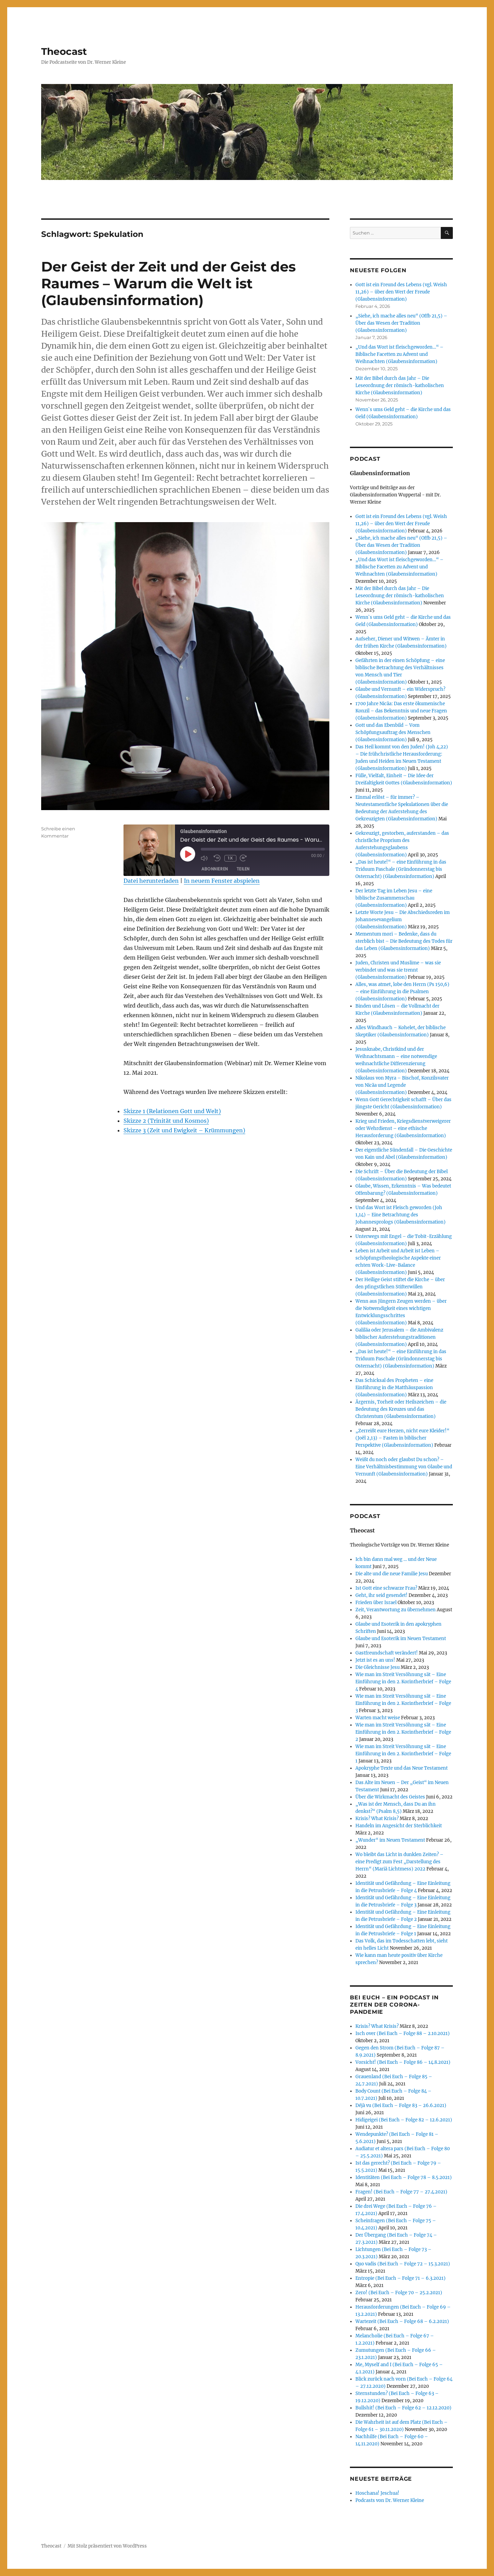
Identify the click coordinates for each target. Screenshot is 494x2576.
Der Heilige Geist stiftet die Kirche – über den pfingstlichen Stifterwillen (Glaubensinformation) (400, 1287)
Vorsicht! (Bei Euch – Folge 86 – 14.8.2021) (402, 2062)
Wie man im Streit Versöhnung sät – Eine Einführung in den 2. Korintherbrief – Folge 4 (403, 1682)
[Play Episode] (187, 854)
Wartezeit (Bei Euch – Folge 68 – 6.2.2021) (402, 2321)
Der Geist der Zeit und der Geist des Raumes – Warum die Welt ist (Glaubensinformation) (168, 283)
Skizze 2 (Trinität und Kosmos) (166, 1120)
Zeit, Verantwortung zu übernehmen (395, 1610)
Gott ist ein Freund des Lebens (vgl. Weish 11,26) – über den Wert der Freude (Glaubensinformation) (401, 292)
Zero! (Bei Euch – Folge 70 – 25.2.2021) (398, 2293)
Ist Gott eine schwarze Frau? (386, 1588)
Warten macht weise (377, 1718)
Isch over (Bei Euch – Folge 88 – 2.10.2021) (402, 2033)
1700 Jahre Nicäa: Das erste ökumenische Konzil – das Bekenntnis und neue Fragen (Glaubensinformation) (401, 711)
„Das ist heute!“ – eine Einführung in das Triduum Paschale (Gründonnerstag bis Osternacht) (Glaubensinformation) (400, 869)
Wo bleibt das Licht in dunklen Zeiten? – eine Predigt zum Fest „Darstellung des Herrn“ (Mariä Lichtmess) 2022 (399, 1862)
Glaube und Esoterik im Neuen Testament (400, 1638)
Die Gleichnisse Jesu (377, 1667)
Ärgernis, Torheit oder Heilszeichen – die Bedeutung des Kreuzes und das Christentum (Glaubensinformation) (400, 1409)
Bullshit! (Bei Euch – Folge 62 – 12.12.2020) (403, 2408)
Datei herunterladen (151, 880)
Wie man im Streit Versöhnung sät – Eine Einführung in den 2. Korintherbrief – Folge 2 (403, 1732)
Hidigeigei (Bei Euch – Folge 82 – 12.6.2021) (403, 2120)
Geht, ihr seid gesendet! (381, 1595)
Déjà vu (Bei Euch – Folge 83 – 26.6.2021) (400, 2105)
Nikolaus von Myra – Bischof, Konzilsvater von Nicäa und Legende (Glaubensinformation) (402, 1085)
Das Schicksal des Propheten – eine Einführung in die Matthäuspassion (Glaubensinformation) (394, 1387)
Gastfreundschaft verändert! (386, 1653)
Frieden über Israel (376, 1602)
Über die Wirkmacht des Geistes (390, 1797)
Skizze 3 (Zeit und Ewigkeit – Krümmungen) (184, 1130)
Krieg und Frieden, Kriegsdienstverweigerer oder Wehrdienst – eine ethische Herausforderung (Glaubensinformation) (403, 1128)
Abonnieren (214, 869)
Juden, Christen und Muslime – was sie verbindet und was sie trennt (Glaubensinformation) (398, 970)
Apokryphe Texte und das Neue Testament (401, 1768)
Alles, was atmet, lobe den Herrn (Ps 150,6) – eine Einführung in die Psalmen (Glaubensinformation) (402, 992)
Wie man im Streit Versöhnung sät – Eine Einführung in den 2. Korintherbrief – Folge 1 (403, 1754)
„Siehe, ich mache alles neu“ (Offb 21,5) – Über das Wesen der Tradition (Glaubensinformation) (401, 323)
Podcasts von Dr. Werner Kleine (389, 2500)
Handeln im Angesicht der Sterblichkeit (398, 1826)
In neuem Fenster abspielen (222, 880)
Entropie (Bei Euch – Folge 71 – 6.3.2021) (400, 2278)
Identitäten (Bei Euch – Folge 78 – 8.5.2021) (403, 2177)
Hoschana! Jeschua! (377, 2493)
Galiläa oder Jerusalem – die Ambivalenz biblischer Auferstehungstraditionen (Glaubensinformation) (399, 1337)
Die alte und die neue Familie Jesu (391, 1574)
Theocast (64, 51)
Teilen (243, 869)
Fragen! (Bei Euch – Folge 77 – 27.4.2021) (401, 2192)
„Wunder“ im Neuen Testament (390, 1840)
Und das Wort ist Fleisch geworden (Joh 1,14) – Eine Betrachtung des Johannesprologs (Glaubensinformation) (400, 1215)
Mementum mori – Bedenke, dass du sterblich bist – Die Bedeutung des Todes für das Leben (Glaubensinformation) (403, 941)
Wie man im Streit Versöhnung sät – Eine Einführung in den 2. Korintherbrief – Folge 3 (403, 1703)
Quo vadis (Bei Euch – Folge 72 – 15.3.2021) (402, 2264)
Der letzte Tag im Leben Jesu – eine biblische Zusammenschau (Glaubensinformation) (393, 898)
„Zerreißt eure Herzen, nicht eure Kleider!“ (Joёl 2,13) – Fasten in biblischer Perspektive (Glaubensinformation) (402, 1438)
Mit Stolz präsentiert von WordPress (107, 2546)
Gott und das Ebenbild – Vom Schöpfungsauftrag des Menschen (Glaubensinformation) (393, 732)
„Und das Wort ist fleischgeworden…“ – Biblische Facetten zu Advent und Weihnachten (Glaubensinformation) (399, 354)
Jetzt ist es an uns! (375, 1660)
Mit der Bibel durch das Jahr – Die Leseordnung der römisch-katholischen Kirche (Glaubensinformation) (399, 385)
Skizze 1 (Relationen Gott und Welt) (172, 1111)
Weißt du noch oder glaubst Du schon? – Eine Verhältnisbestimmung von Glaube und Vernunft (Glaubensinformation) (403, 1467)
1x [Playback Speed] (229, 857)
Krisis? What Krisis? (377, 1818)
